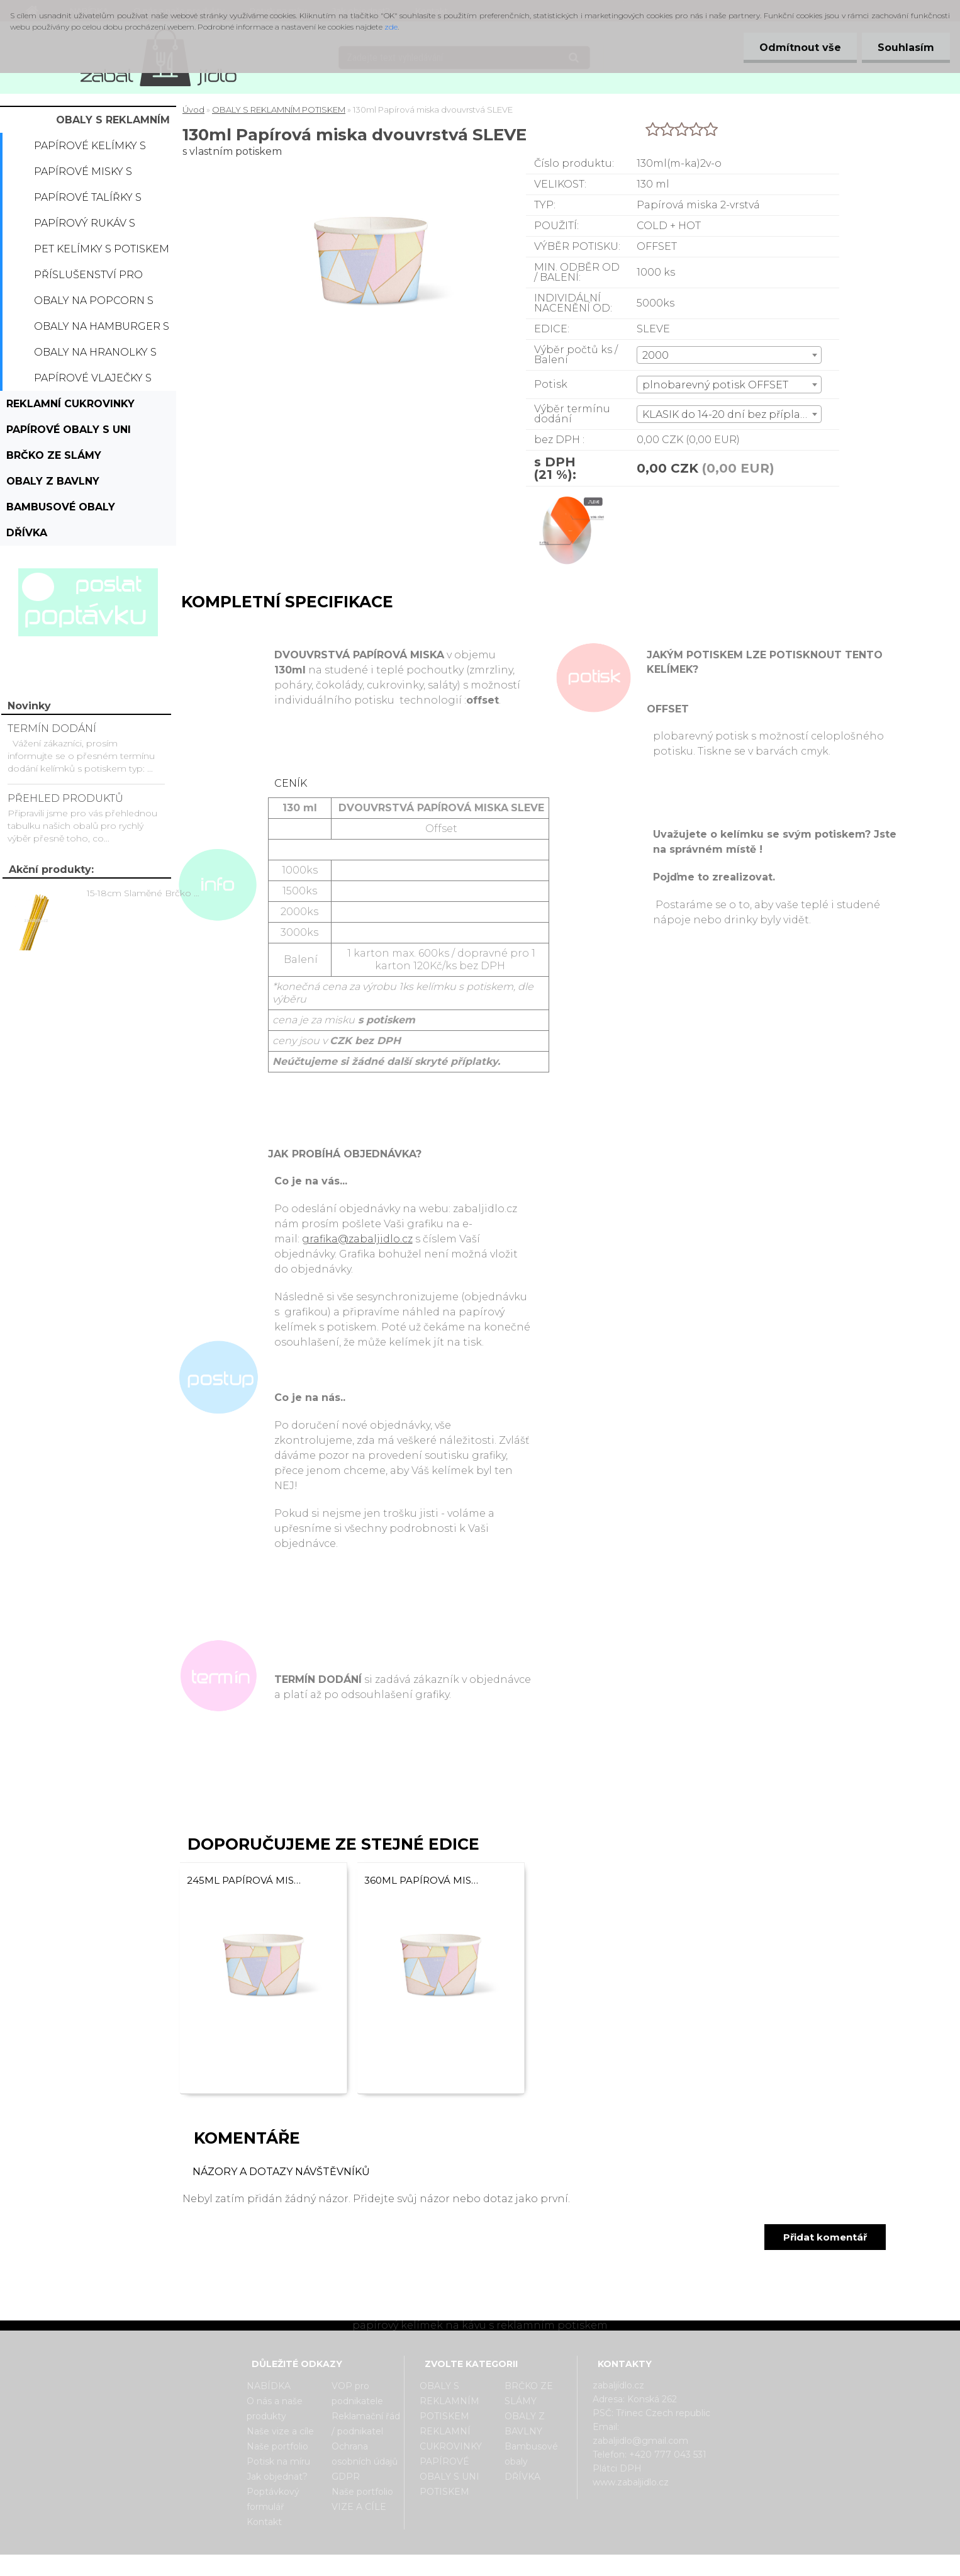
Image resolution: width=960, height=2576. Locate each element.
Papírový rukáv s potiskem (84, 226)
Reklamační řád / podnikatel (366, 2423)
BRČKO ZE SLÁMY (53, 455)
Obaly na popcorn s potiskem (93, 304)
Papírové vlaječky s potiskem (93, 381)
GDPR (346, 2476)
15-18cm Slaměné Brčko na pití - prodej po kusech (145, 893)
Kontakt (264, 2522)
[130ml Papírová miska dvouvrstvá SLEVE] (568, 497)
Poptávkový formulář (273, 2499)
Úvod (193, 109)
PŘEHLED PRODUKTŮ (65, 798)
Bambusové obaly (60, 507)
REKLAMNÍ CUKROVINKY (70, 404)
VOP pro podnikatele (357, 2393)
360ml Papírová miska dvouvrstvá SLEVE (422, 1880)
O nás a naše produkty (275, 2408)
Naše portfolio (277, 2446)
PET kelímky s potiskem (101, 249)
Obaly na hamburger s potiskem (101, 329)
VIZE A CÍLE (359, 2506)
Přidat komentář (825, 2237)
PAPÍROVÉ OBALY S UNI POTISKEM (68, 433)
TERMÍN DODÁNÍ (52, 728)
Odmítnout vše (800, 47)
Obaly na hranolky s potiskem (95, 355)
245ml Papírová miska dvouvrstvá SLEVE (245, 1880)
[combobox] (729, 355)
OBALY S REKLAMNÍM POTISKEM (113, 123)
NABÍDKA (269, 2386)
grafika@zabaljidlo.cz (357, 1239)
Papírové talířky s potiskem (88, 200)
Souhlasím (906, 47)
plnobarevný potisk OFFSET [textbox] (715, 385)
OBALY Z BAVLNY (52, 481)
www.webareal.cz (530, 2565)
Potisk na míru (278, 2461)
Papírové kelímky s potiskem (90, 149)
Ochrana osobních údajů (365, 2454)
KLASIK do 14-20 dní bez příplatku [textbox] (730, 414)
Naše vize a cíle (280, 2431)
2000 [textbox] (655, 355)
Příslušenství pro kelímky (88, 278)
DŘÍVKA (26, 533)
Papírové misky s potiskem (83, 175)
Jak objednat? (277, 2476)
